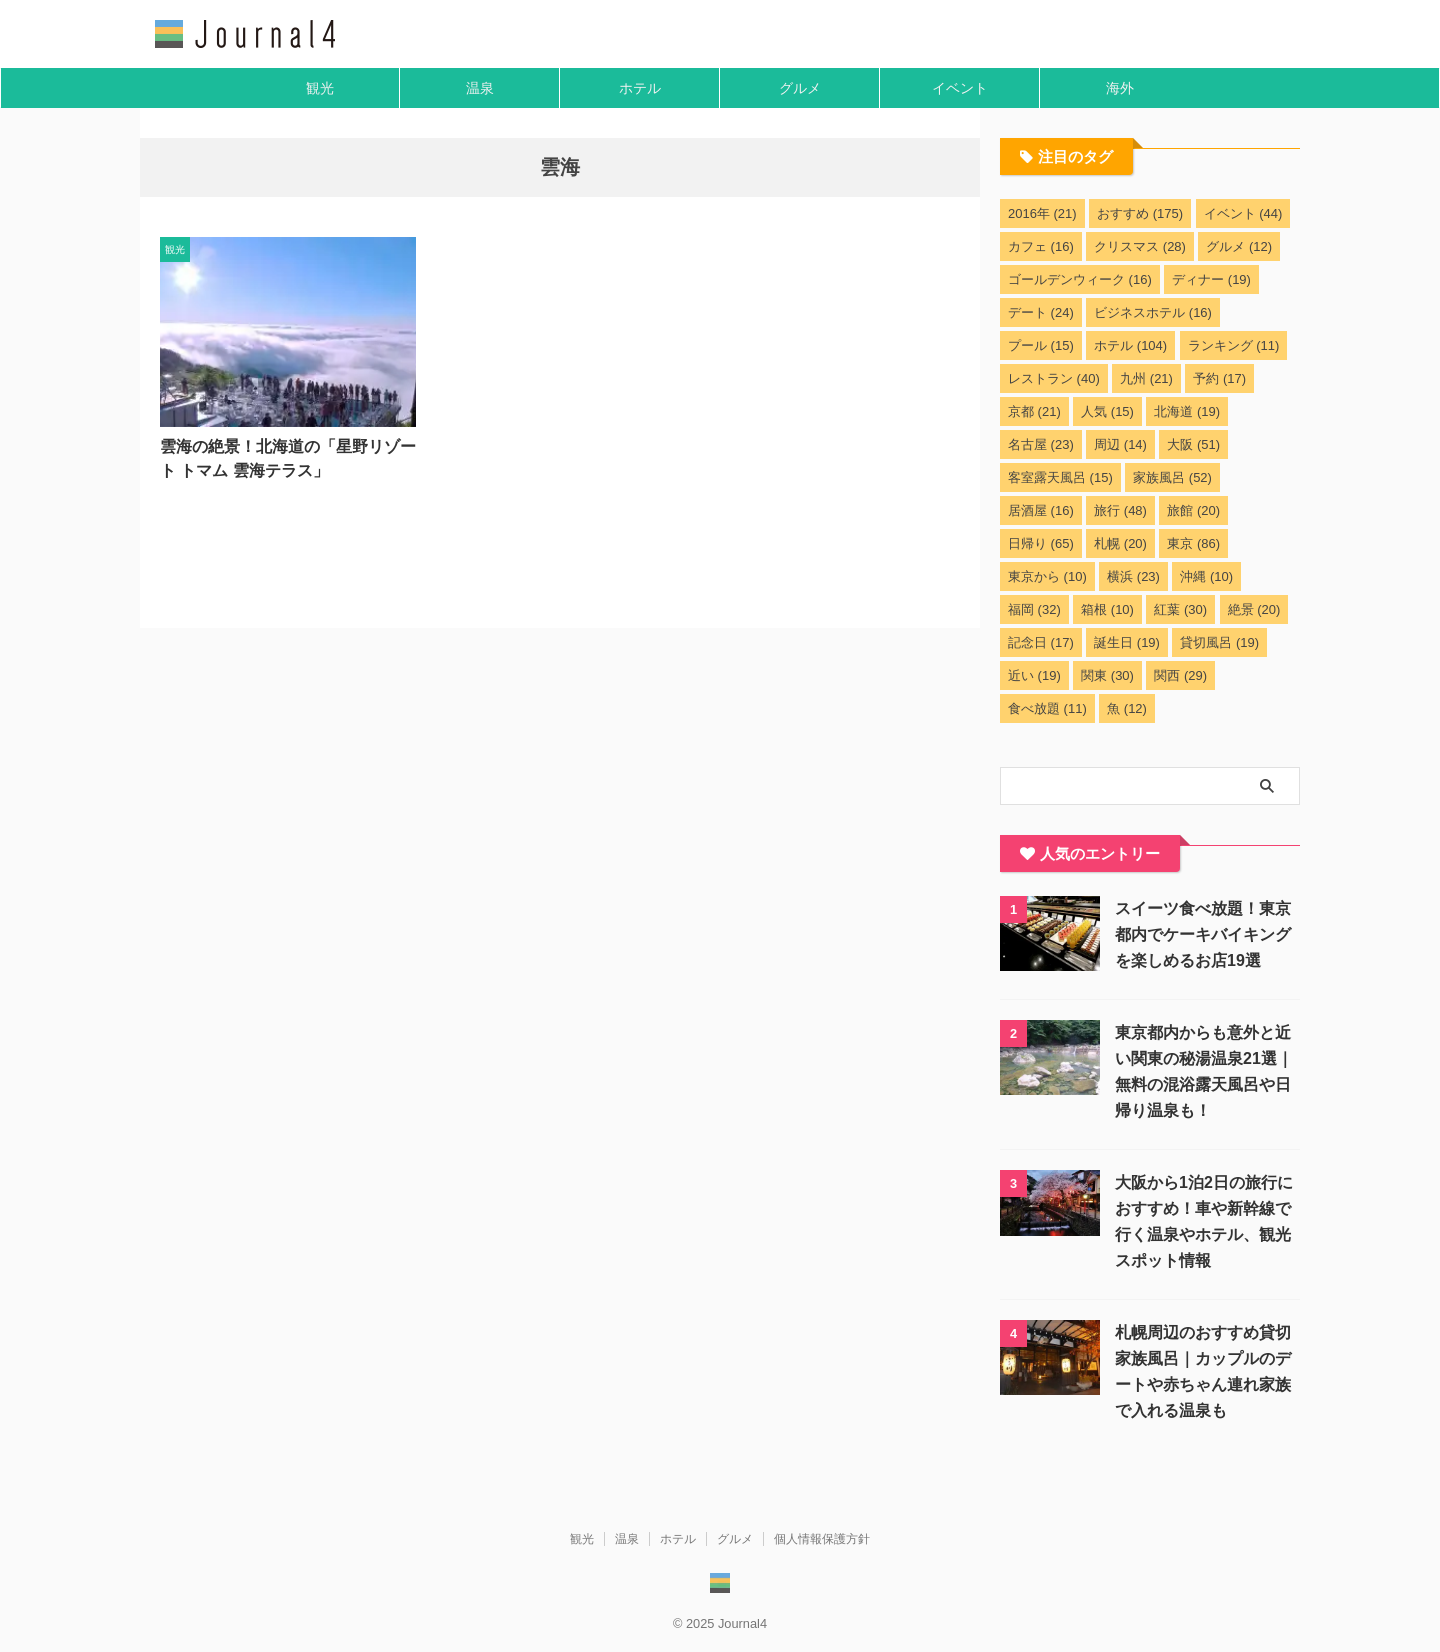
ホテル (640, 88)
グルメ (800, 88)
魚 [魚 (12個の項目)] (1127, 708)
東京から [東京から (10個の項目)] (1047, 576)
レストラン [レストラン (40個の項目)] (1054, 378)
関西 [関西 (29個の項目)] (1180, 675)
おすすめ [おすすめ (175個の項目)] (1140, 213)
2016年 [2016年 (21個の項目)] (1042, 213)
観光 (320, 88)
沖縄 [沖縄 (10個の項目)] (1206, 576)
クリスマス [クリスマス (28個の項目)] (1140, 246)
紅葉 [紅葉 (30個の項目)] (1180, 609)
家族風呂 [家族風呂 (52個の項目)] (1172, 477)
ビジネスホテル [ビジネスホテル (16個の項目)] (1153, 312)
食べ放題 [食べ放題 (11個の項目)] (1047, 708)
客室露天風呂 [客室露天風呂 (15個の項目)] (1060, 477)
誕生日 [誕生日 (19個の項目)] (1127, 642)
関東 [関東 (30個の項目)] (1107, 675)
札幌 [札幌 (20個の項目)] (1120, 543)
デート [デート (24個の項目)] (1041, 312)
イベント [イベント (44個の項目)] (1243, 213)
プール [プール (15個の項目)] (1041, 345)
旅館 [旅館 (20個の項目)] (1193, 510)
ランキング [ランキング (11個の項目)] (1234, 345)
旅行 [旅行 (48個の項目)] (1120, 510)
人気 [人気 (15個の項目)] (1107, 411)
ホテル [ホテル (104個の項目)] (1130, 345)
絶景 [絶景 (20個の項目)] (1254, 609)
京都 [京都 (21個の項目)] (1034, 411)
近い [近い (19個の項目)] (1034, 675)
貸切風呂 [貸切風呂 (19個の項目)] (1219, 642)
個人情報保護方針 (822, 1539)
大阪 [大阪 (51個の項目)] (1193, 444)
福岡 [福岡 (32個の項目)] (1034, 609)
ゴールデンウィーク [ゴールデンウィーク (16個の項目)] (1080, 279)
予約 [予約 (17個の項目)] (1219, 378)
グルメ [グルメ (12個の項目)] (1239, 246)
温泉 (480, 88)
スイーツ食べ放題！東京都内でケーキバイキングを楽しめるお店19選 (1203, 934)
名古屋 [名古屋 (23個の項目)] (1041, 444)
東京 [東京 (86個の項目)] (1193, 543)
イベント (960, 88)
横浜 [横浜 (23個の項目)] (1133, 576)
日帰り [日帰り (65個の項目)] (1041, 543)
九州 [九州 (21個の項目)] (1146, 378)
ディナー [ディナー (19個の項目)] (1211, 279)
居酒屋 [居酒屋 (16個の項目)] (1041, 510)
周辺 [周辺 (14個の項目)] (1120, 444)
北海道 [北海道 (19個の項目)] (1187, 411)
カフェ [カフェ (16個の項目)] (1041, 246)
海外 (1120, 88)
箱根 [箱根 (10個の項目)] (1107, 609)
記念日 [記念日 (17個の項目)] (1041, 642)
